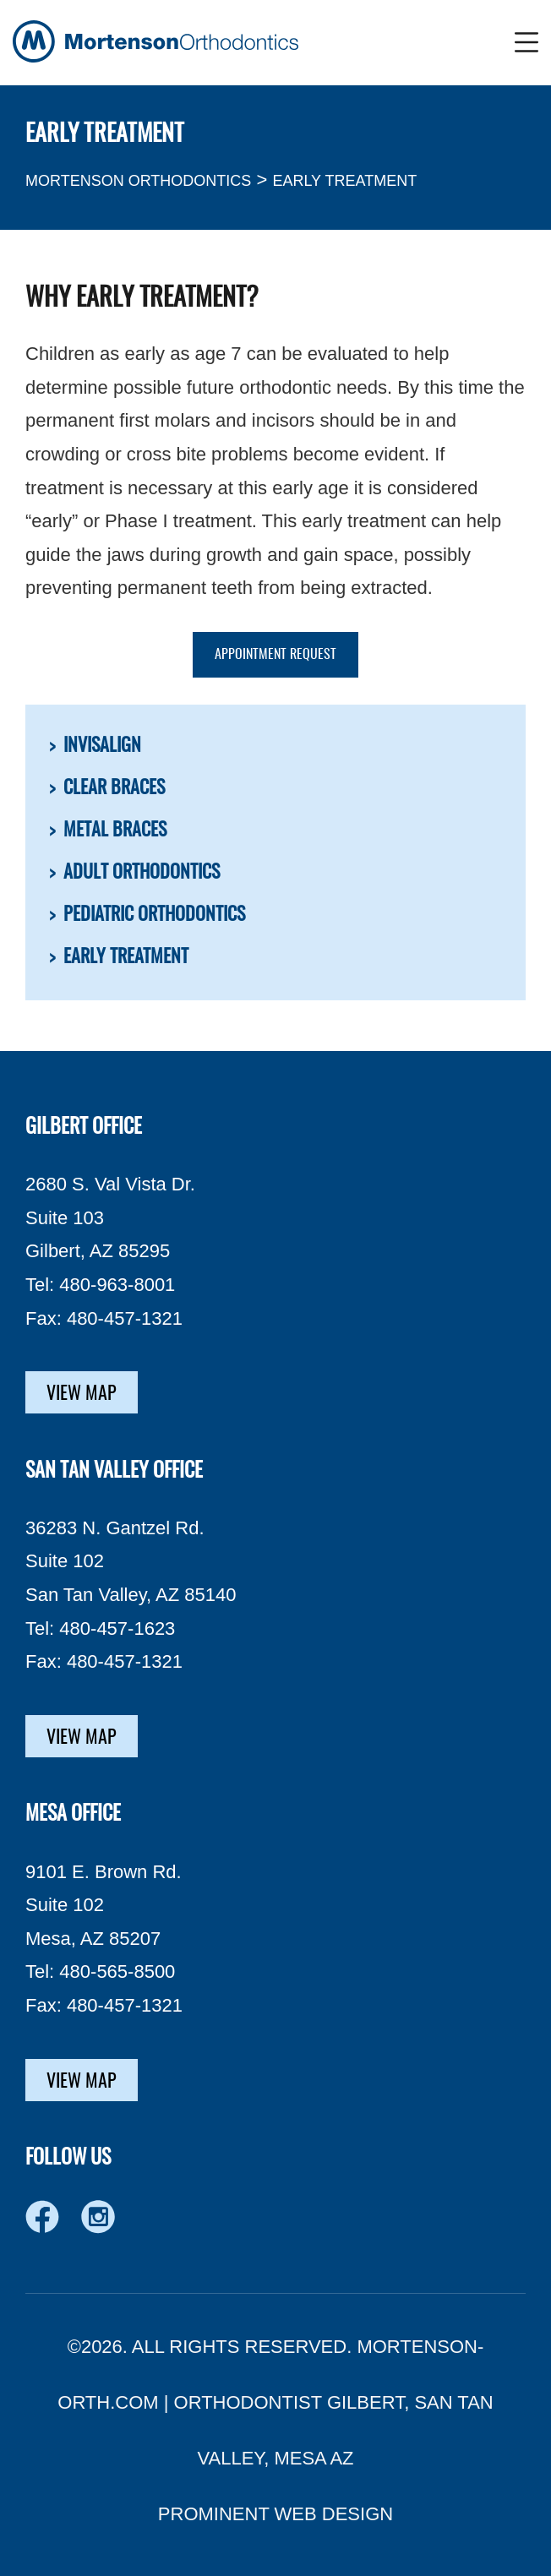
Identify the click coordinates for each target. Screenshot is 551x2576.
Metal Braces (114, 830)
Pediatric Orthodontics (154, 915)
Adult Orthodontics (141, 872)
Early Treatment (125, 957)
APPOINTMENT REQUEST (275, 655)
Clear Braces (114, 788)
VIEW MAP (81, 1394)
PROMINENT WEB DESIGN (275, 2513)
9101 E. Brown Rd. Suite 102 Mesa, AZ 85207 (103, 1905)
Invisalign (102, 746)
